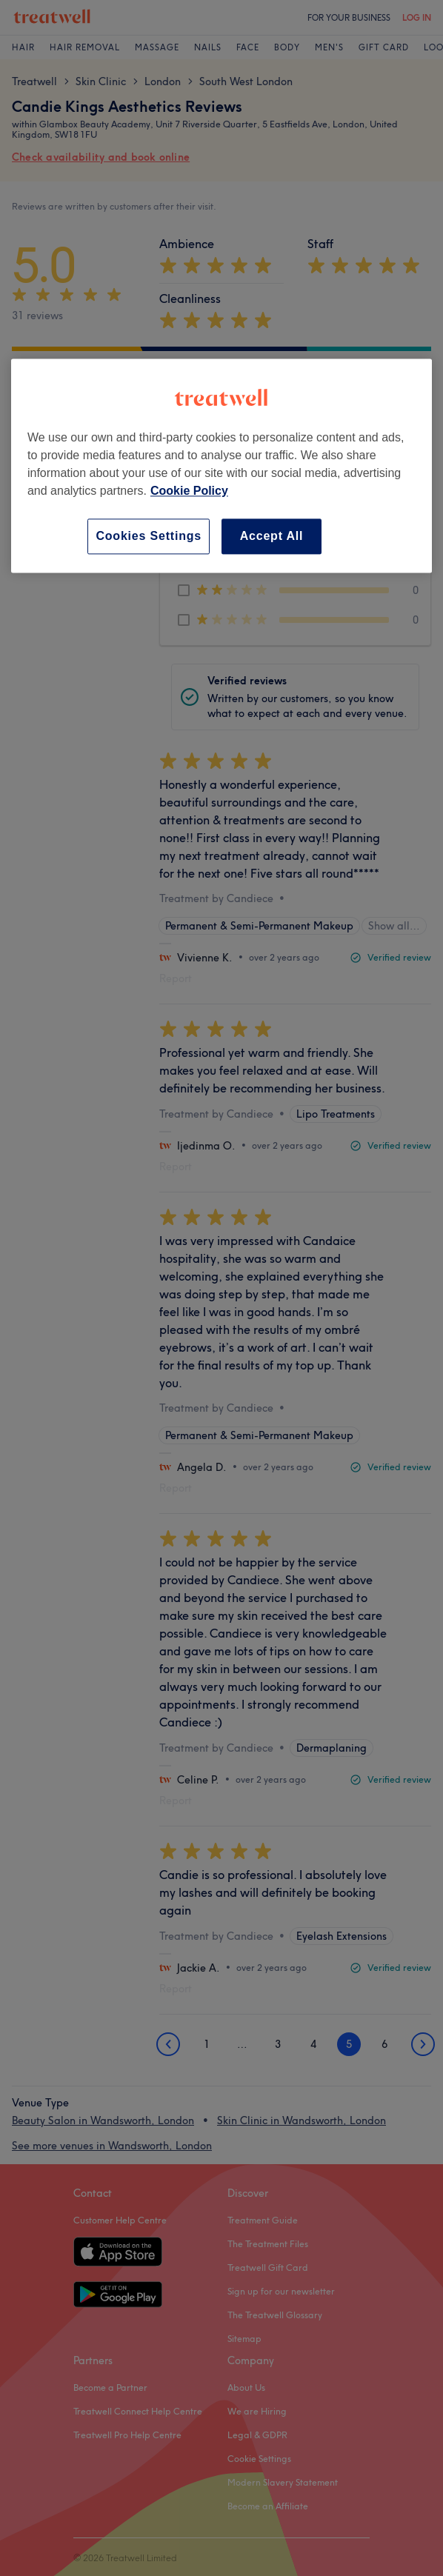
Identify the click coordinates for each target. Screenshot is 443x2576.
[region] (221, 465)
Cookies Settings (148, 536)
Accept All (272, 536)
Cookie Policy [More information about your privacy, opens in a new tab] (189, 490)
